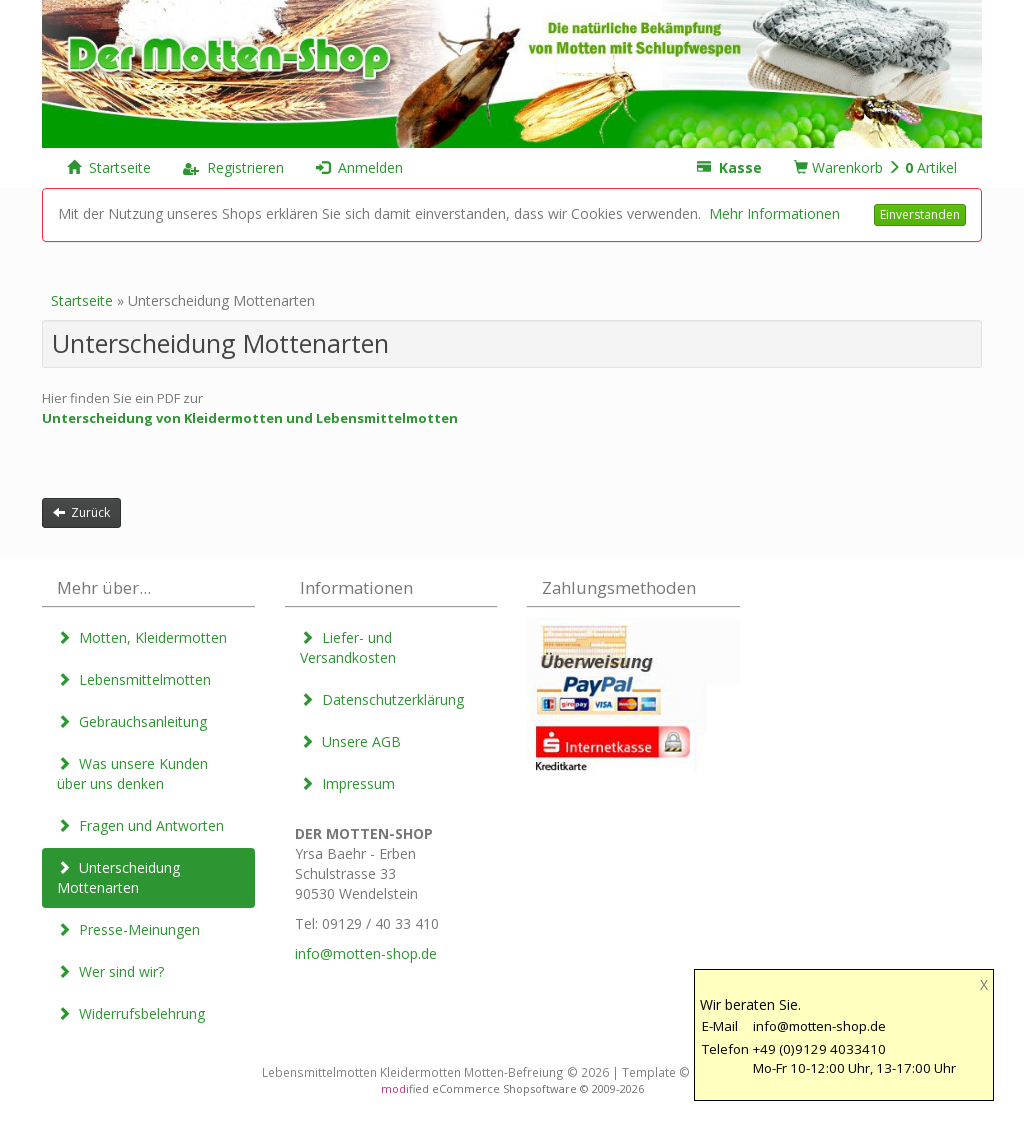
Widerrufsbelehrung (131, 1013)
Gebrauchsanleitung (132, 721)
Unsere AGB (350, 741)
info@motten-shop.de (366, 953)
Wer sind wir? (110, 971)
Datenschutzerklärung (382, 699)
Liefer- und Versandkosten (348, 647)
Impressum (347, 783)
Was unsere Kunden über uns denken (132, 773)
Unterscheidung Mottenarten (118, 877)
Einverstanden (920, 214)
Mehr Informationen (774, 213)
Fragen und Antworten (140, 825)
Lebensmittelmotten (134, 679)
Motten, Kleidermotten (142, 637)
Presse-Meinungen (128, 929)
